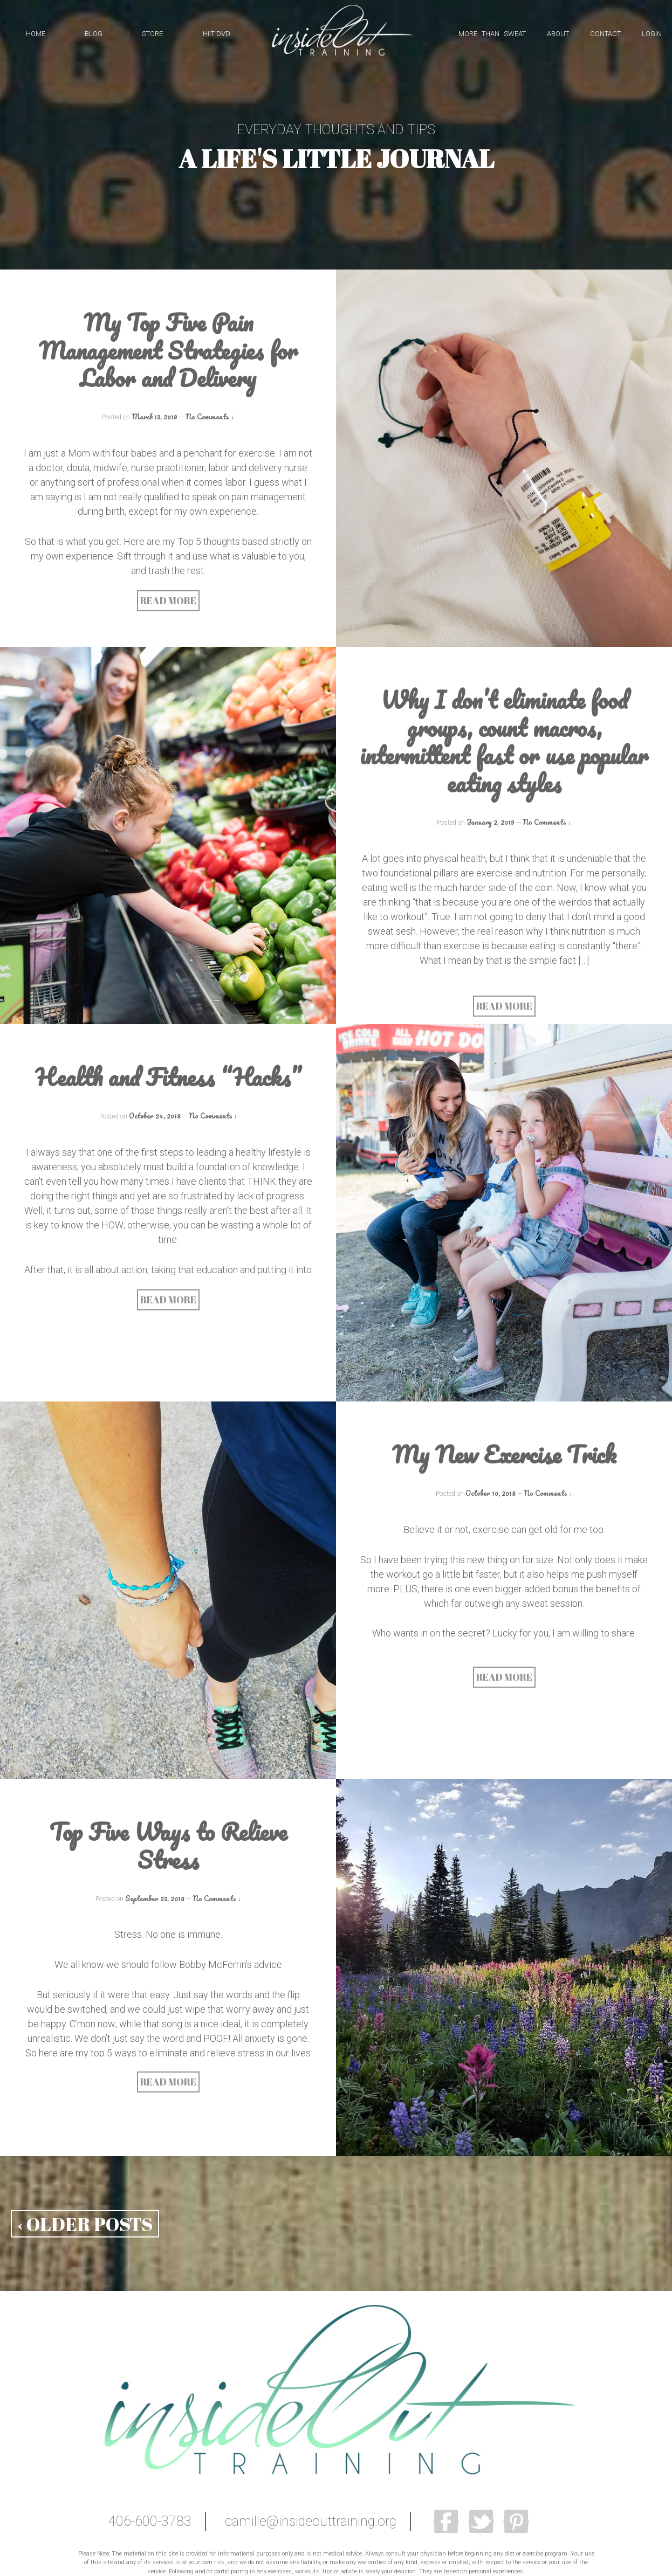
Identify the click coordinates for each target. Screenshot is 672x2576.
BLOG (93, 34)
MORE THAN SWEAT (492, 34)
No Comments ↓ (210, 416)
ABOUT (558, 34)
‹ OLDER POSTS (85, 2223)
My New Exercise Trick (504, 1454)
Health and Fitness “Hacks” (168, 1077)
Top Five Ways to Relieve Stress (168, 1845)
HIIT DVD (216, 34)
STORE (152, 34)
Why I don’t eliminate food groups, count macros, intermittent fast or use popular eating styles (504, 741)
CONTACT (605, 34)
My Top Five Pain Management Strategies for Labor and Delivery (168, 350)
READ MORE (168, 600)
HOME (35, 34)
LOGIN (652, 34)
